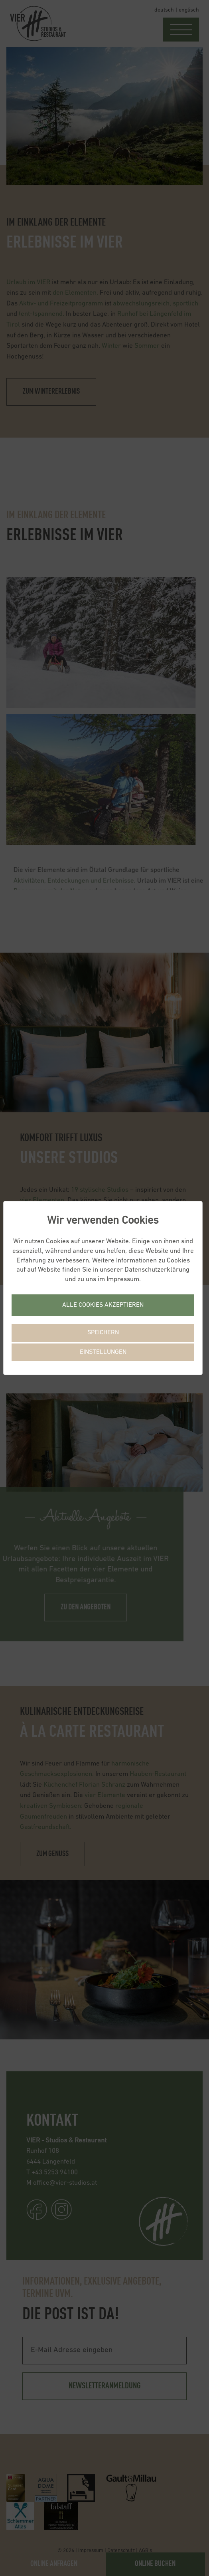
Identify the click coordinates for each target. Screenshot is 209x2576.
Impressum (122, 1279)
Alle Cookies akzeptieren (103, 1305)
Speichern (103, 1333)
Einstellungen (103, 1352)
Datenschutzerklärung (156, 1269)
